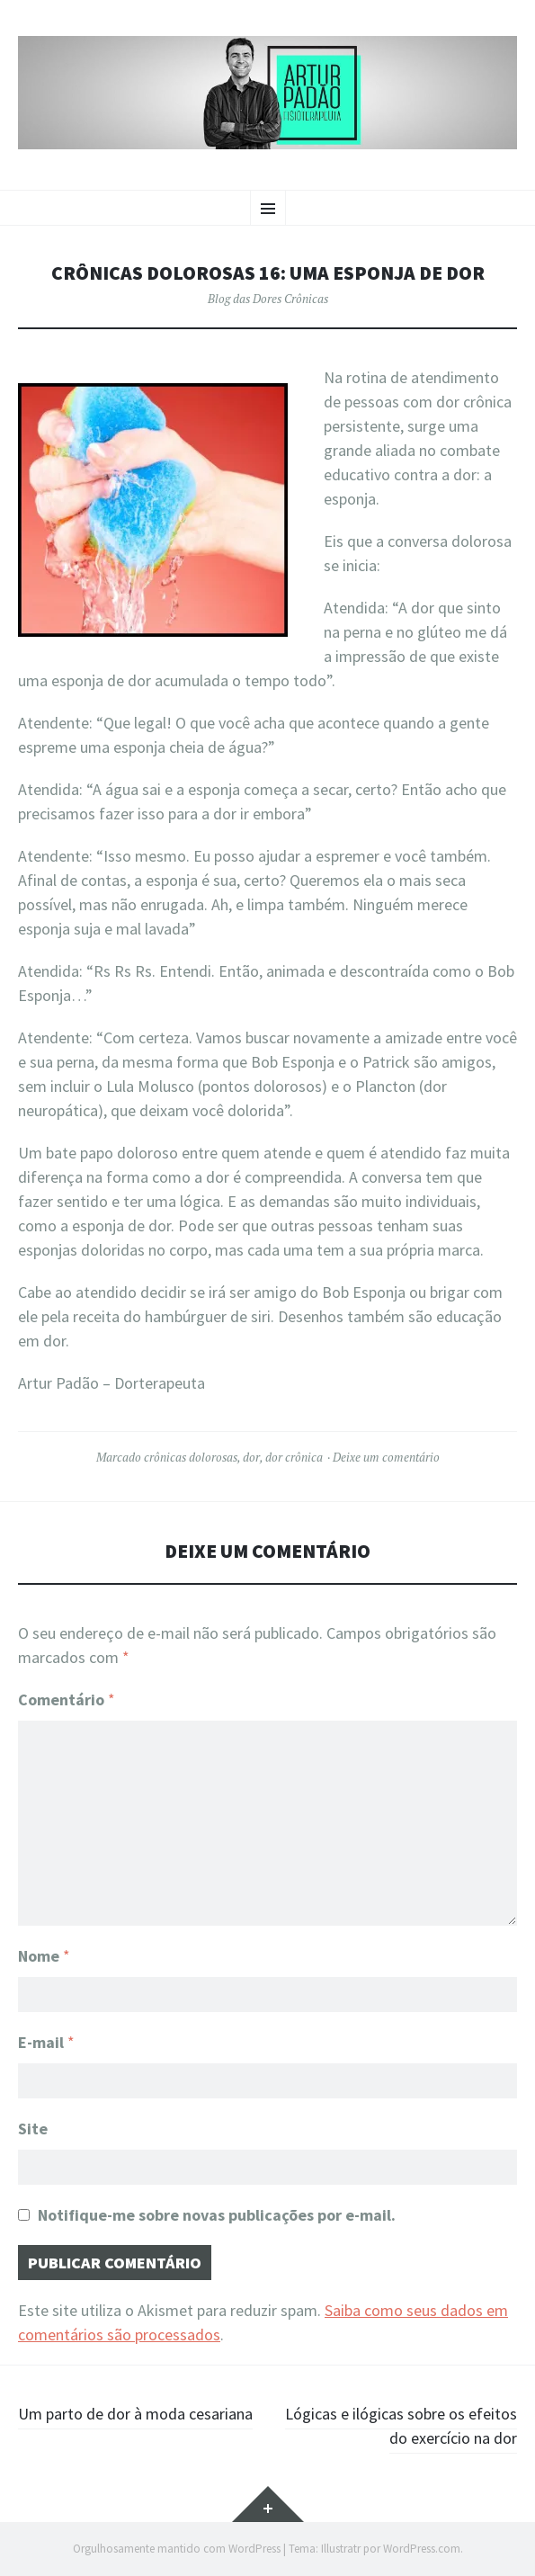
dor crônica (294, 1457)
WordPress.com (421, 2548)
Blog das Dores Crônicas (268, 299)
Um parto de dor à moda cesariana (135, 2413)
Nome (44, 1955)
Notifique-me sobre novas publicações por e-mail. (217, 2215)
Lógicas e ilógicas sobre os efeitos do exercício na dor (401, 2425)
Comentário (66, 1699)
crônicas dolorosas (190, 1457)
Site (33, 2128)
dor (251, 1457)
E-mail (46, 2042)
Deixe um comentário (386, 1457)
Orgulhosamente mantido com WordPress (177, 2548)
